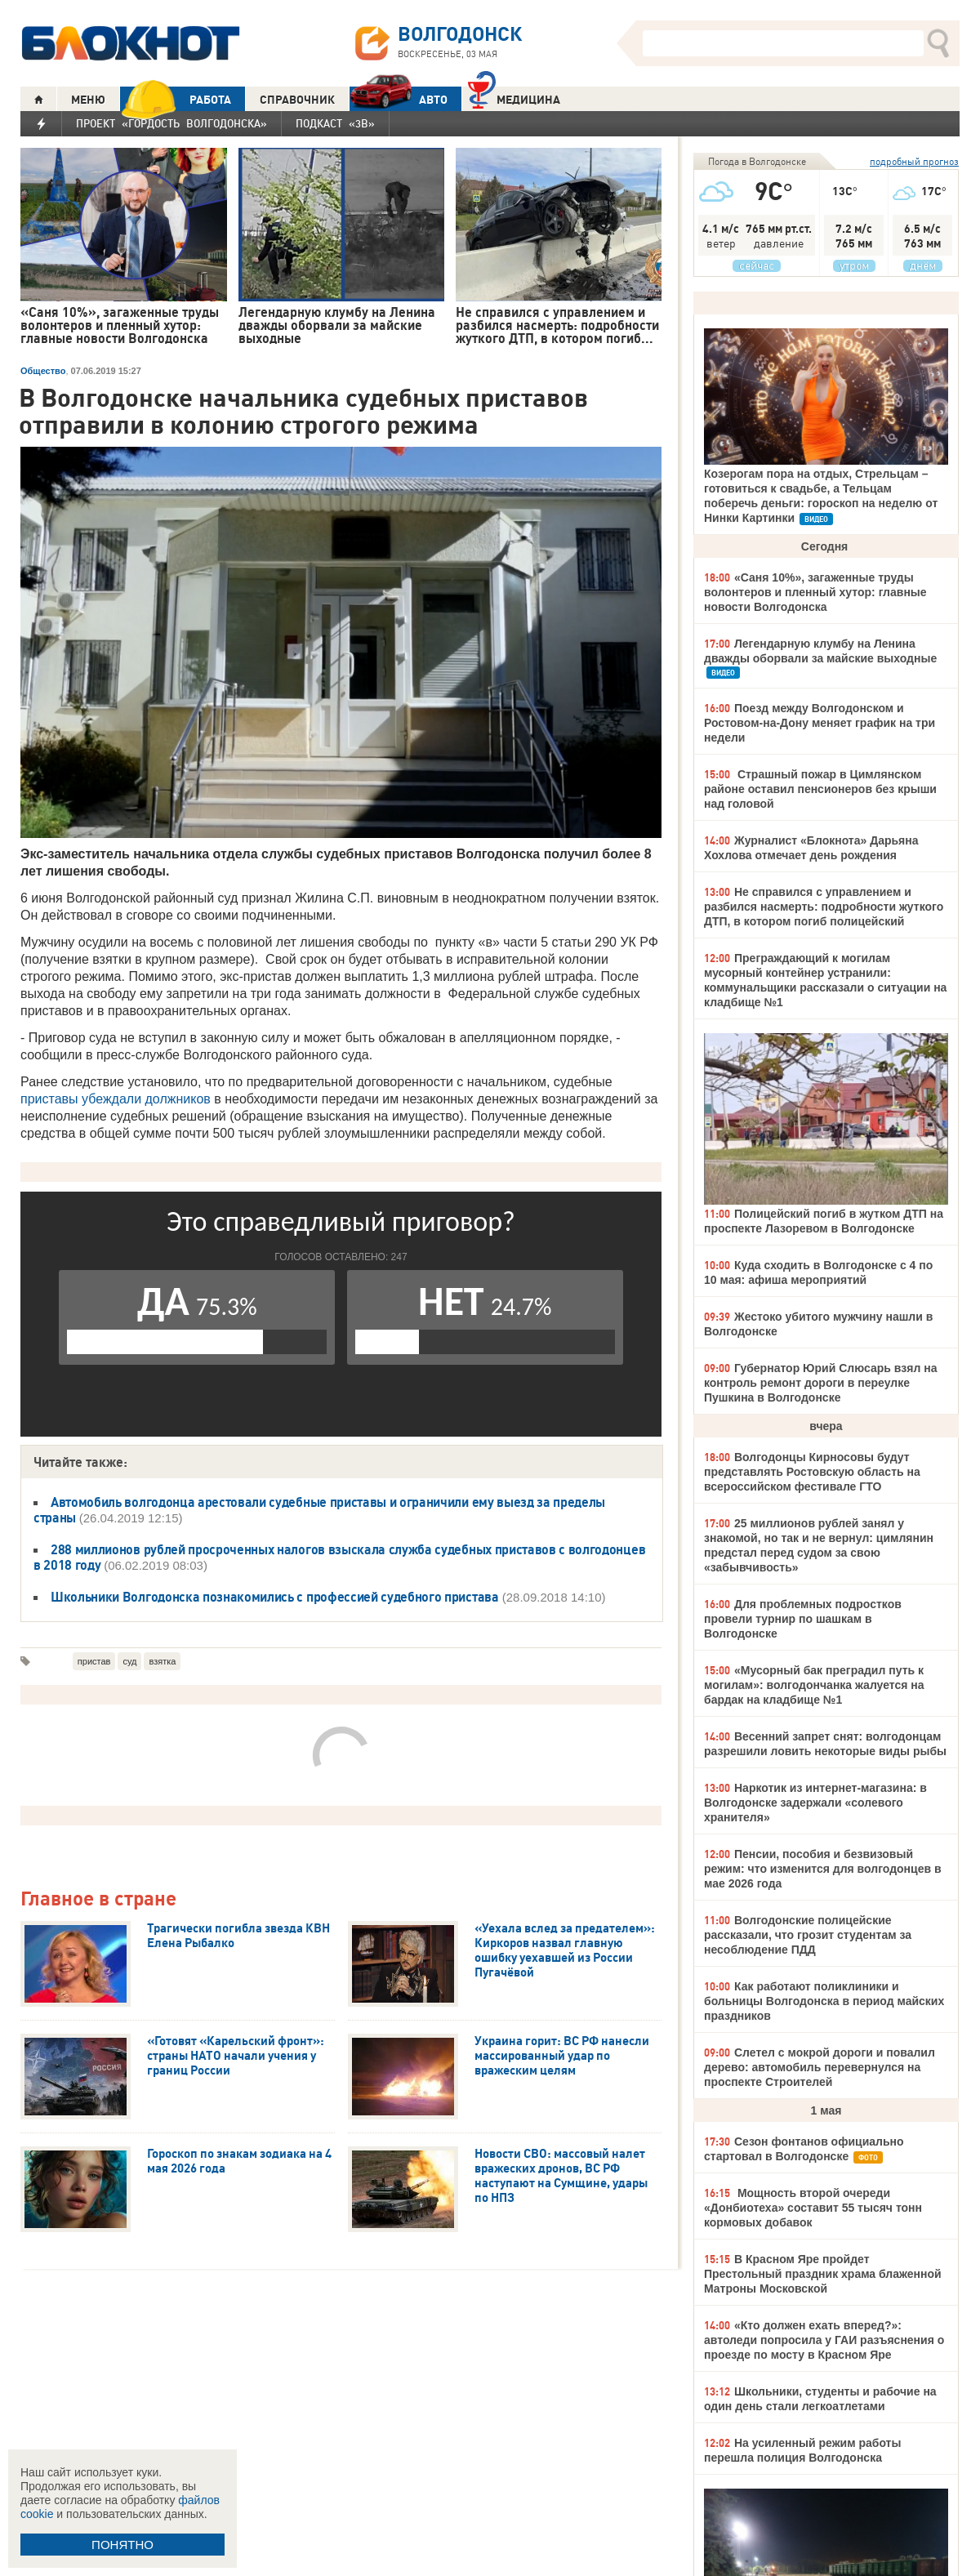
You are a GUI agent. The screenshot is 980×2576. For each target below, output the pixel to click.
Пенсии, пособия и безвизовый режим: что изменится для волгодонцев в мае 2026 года (823, 1868)
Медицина (514, 98)
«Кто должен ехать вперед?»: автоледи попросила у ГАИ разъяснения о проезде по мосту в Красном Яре (824, 2340)
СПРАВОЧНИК (297, 99)
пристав (94, 1661)
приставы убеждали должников (115, 1099)
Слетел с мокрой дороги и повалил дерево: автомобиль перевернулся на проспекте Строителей (819, 2067)
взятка (162, 1661)
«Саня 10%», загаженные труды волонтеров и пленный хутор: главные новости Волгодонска (815, 592)
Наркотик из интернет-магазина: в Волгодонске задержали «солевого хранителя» (815, 1802)
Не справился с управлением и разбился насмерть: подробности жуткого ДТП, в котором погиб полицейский (823, 906)
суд (129, 1661)
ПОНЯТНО (122, 2544)
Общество (42, 371)
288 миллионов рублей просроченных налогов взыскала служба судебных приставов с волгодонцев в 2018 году (339, 1557)
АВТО (399, 99)
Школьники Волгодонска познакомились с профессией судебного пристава (275, 1597)
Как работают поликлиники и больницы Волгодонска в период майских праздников (824, 2001)
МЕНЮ (88, 99)
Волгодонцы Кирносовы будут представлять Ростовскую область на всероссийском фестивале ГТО (812, 1472)
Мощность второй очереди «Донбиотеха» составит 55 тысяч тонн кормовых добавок (813, 2207)
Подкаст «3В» (335, 123)
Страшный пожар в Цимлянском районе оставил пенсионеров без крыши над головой (820, 789)
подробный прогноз (914, 161)
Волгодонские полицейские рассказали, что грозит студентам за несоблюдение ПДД (807, 1935)
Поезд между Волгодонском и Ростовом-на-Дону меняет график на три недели (819, 723)
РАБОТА (175, 99)
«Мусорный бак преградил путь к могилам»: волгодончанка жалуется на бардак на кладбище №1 (814, 1685)
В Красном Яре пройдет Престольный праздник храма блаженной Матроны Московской (823, 2274)
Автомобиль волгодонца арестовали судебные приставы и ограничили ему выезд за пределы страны (319, 1510)
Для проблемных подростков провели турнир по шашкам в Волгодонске (803, 1619)
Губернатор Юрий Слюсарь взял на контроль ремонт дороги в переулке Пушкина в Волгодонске (821, 1383)
